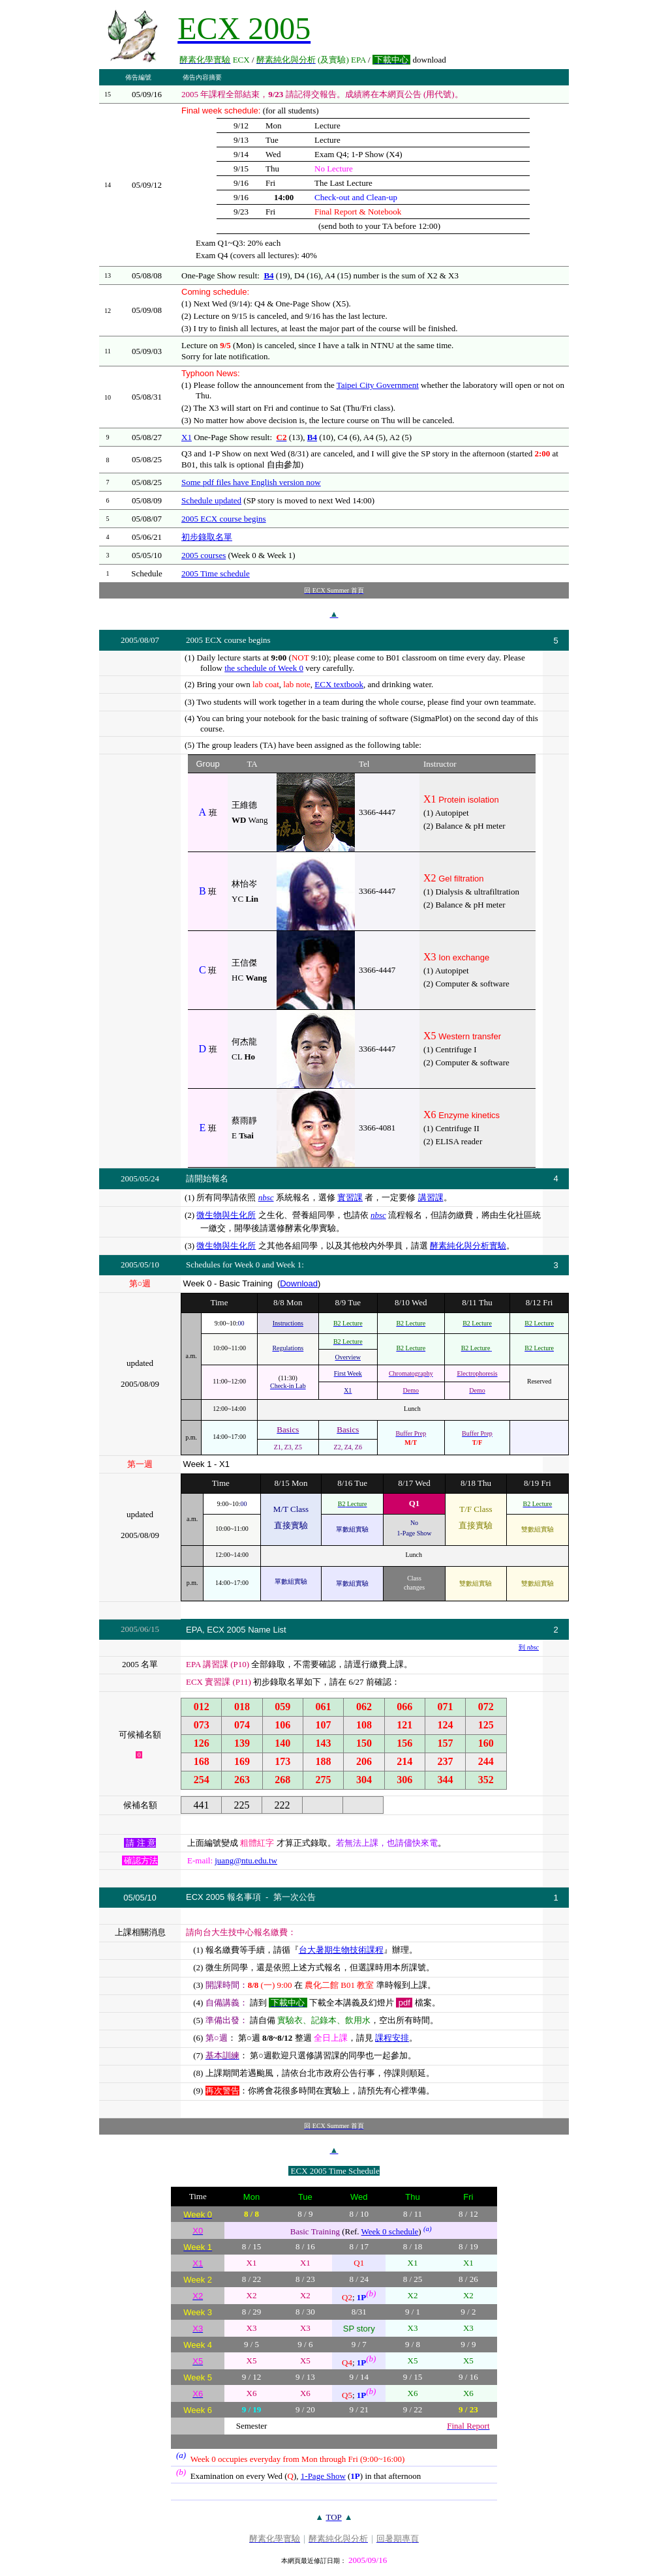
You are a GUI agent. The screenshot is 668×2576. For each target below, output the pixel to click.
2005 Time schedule (215, 573)
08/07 (150, 640)
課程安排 (392, 2038)
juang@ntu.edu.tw (246, 1860)
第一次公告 (294, 1897)
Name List (267, 1630)
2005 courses (203, 555)
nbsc (266, 1197)
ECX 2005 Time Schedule (335, 2171)
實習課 (350, 1197)
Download (299, 1283)
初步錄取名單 (206, 537)
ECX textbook (338, 684)
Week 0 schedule (390, 2231)
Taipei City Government (378, 385)
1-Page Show (323, 2476)
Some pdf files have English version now (251, 482)
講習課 (431, 1197)
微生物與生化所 (226, 1215)
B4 (268, 275)
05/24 (150, 1178)
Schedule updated (211, 500)
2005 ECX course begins (223, 519)
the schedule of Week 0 (263, 668)
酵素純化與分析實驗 (468, 1246)
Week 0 (247, 1264)
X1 (186, 437)
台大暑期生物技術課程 (341, 1950)
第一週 (140, 1464)
